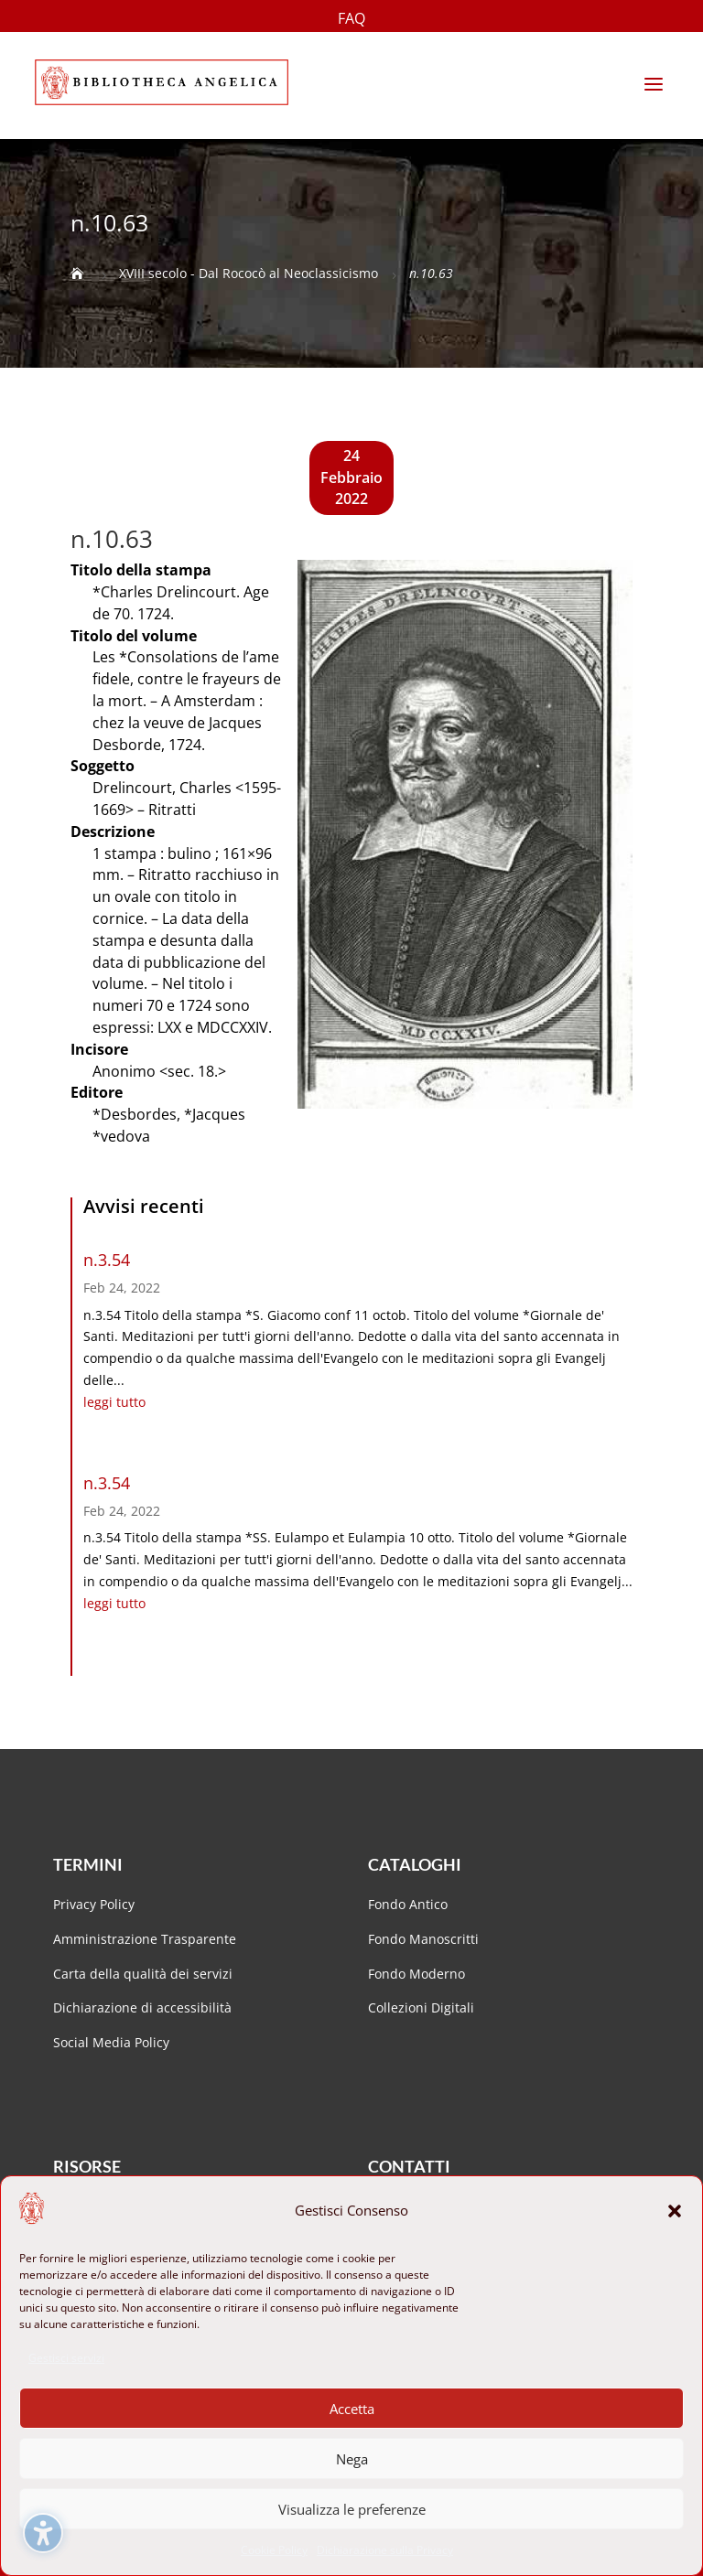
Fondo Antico (408, 1904)
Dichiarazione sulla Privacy (385, 2550)
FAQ (351, 20)
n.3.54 (106, 1260)
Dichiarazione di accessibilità (144, 2007)
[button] (674, 2211)
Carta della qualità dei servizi (143, 1973)
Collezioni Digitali (421, 2007)
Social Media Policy (111, 2042)
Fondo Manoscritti (423, 1939)
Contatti (409, 2166)
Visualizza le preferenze (352, 2509)
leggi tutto (114, 1402)
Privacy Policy (94, 1904)
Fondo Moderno (416, 1973)
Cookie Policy (274, 2550)
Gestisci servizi (66, 2358)
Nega (352, 2459)
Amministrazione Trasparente (144, 1939)
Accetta (352, 2408)
